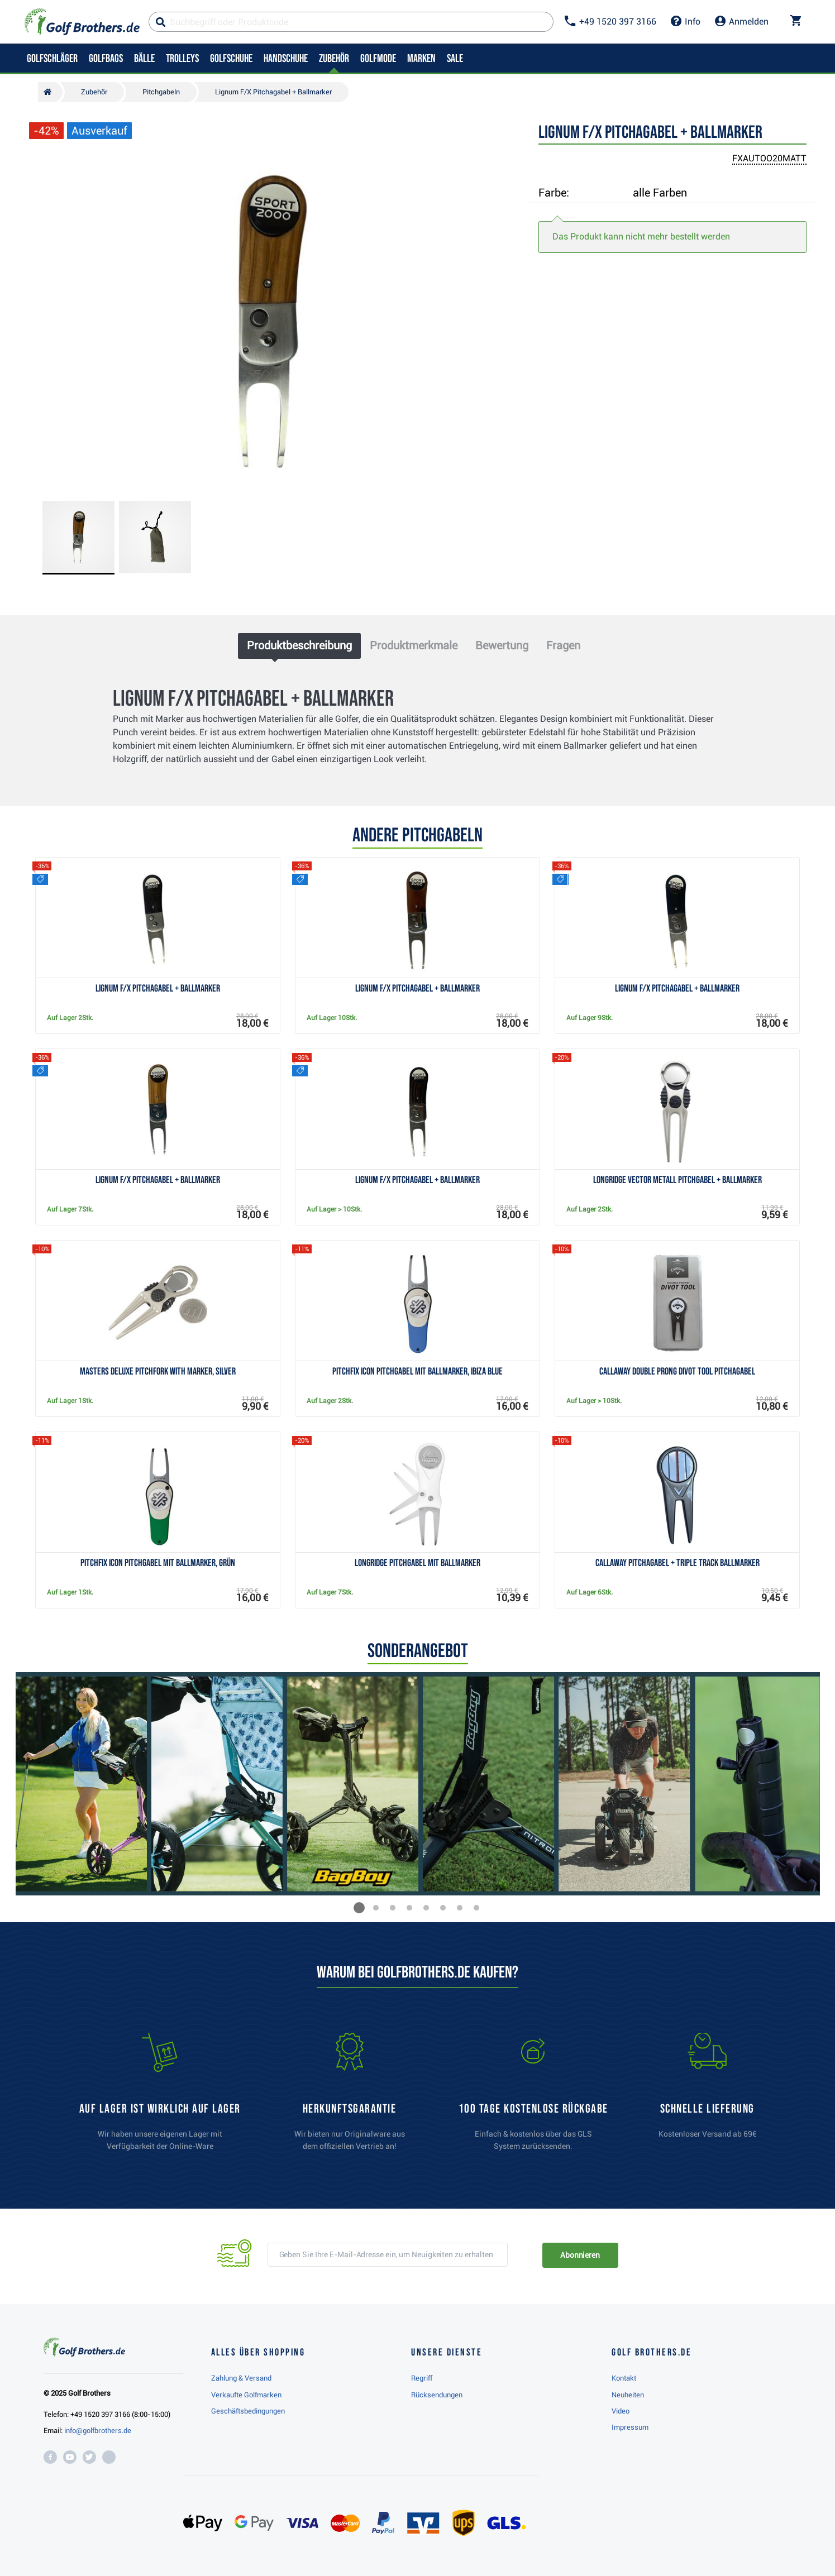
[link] (533, 2097)
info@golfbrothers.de (97, 2430)
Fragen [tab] (563, 645)
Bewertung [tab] (501, 645)
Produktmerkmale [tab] (413, 645)
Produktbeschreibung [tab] (299, 645)
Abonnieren (580, 2255)
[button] (359, 1907)
